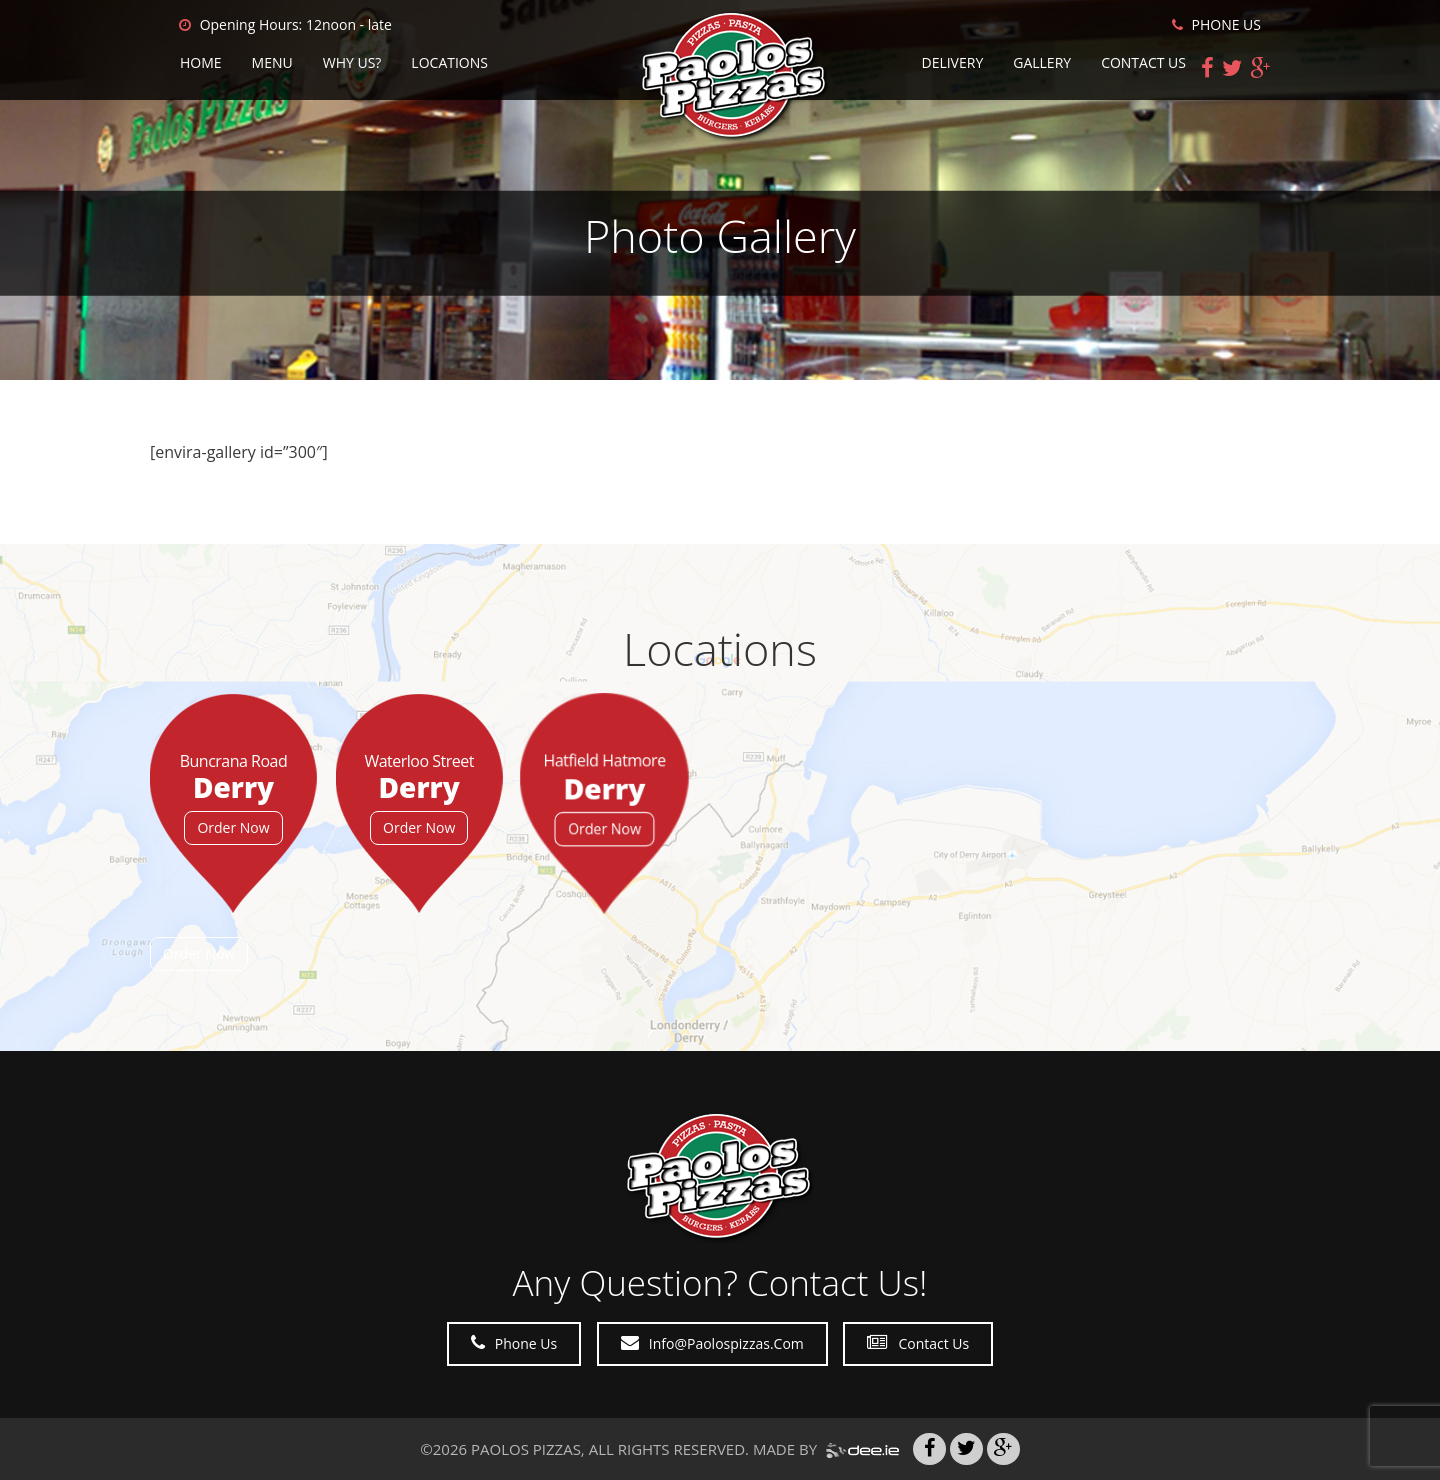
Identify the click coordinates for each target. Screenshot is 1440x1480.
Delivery (952, 62)
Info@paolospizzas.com (712, 1343)
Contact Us (1143, 62)
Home (201, 62)
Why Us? (352, 62)
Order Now (233, 827)
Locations (449, 62)
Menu (272, 62)
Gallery (1042, 62)
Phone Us (514, 1343)
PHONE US (1216, 24)
